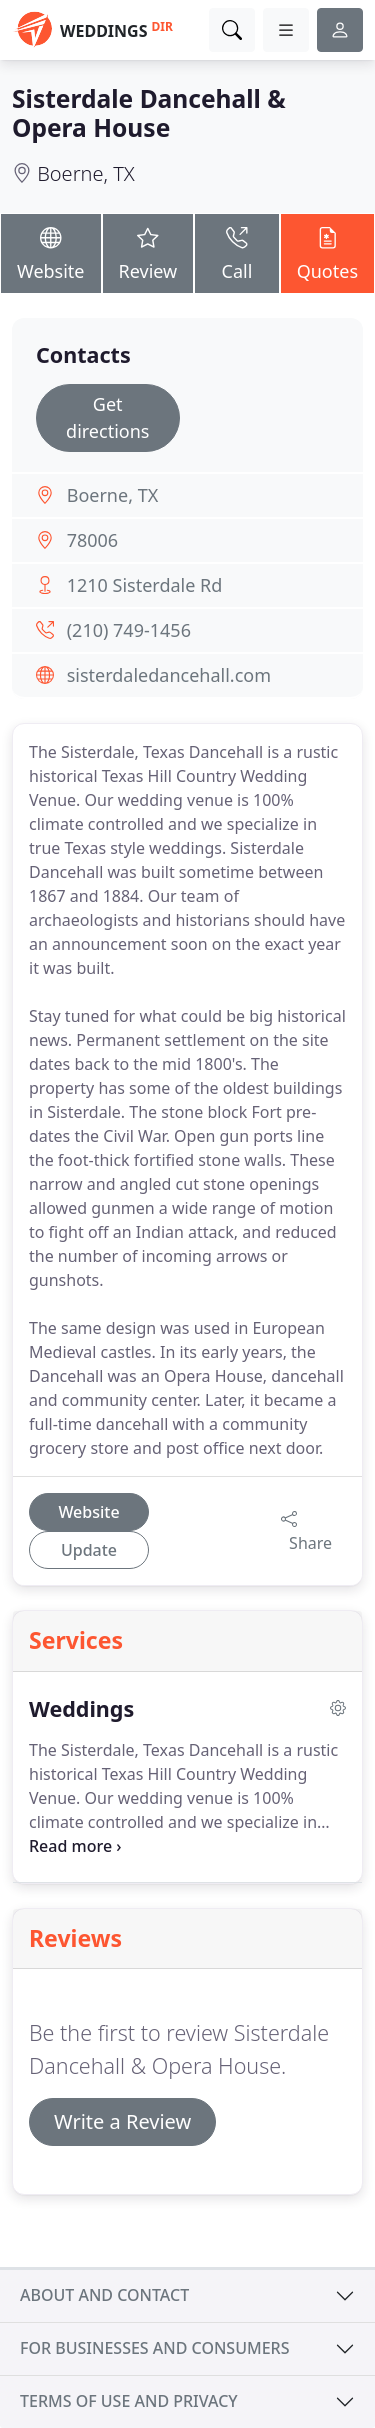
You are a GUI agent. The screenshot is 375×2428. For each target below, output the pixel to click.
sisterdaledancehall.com (169, 675)
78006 (92, 540)
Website (51, 252)
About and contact (104, 2295)
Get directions (107, 417)
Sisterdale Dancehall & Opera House (149, 113)
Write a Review (122, 2121)
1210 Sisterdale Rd (145, 585)
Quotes (327, 252)
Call (236, 252)
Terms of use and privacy (129, 2401)
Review (148, 252)
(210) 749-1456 (129, 630)
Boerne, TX (86, 173)
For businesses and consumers (154, 2348)
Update (89, 1550)
